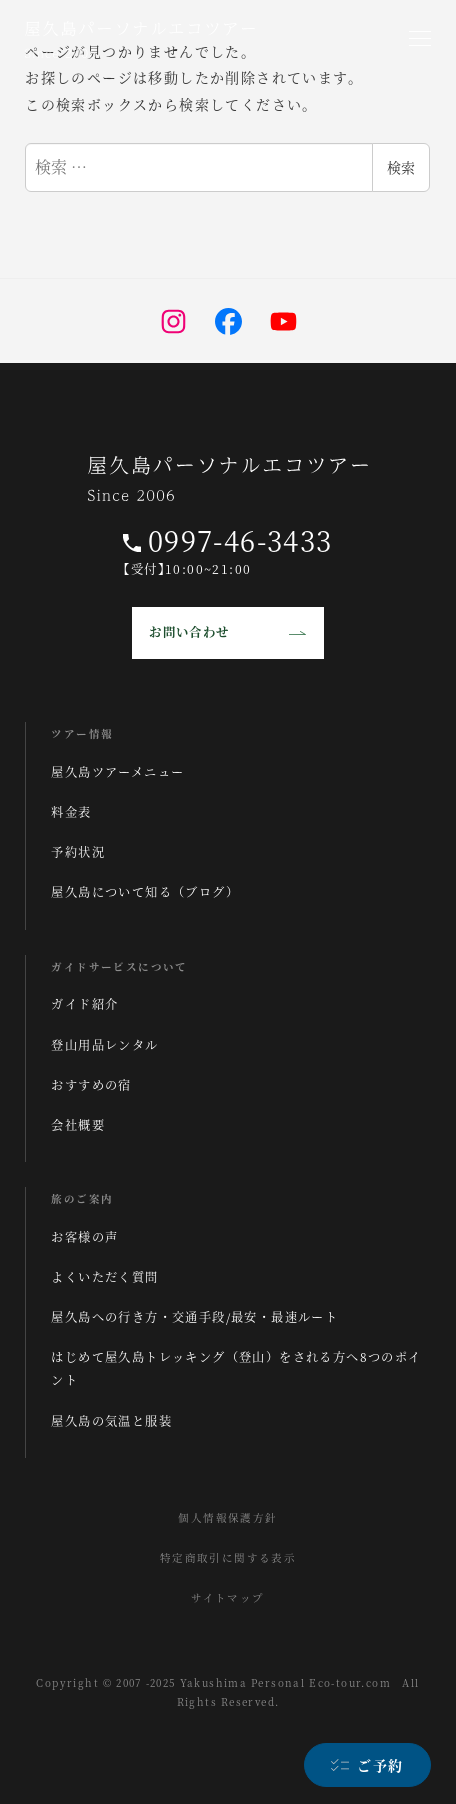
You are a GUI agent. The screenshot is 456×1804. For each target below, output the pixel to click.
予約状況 (78, 852)
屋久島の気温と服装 (111, 1421)
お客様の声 (84, 1237)
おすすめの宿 (91, 1085)
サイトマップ (227, 1597)
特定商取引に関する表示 (228, 1557)
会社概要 (78, 1125)
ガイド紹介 (84, 1004)
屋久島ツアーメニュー (117, 772)
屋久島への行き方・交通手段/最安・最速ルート (194, 1317)
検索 (401, 167)
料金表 (71, 812)
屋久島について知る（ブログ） (145, 892)
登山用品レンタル (104, 1045)
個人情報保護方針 (227, 1517)
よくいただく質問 (104, 1277)
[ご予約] (367, 1765)
